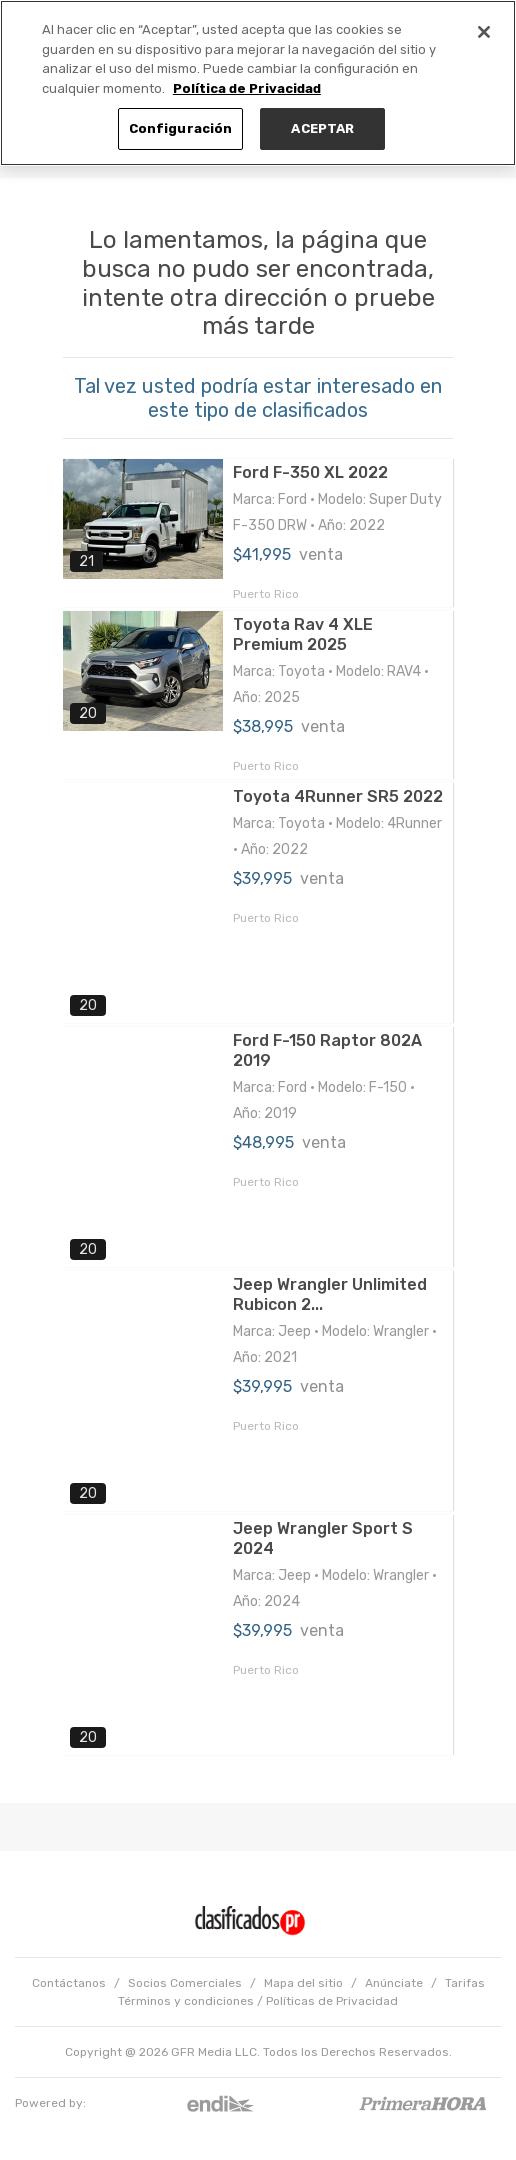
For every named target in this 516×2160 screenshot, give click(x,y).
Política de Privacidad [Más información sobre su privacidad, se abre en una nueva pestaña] (247, 88)
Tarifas (465, 1983)
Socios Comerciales (185, 1983)
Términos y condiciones (186, 2001)
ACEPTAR (322, 128)
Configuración (181, 128)
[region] (258, 83)
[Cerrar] (484, 32)
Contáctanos (69, 1983)
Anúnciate (394, 1983)
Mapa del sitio (303, 1983)
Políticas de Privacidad (332, 2001)
